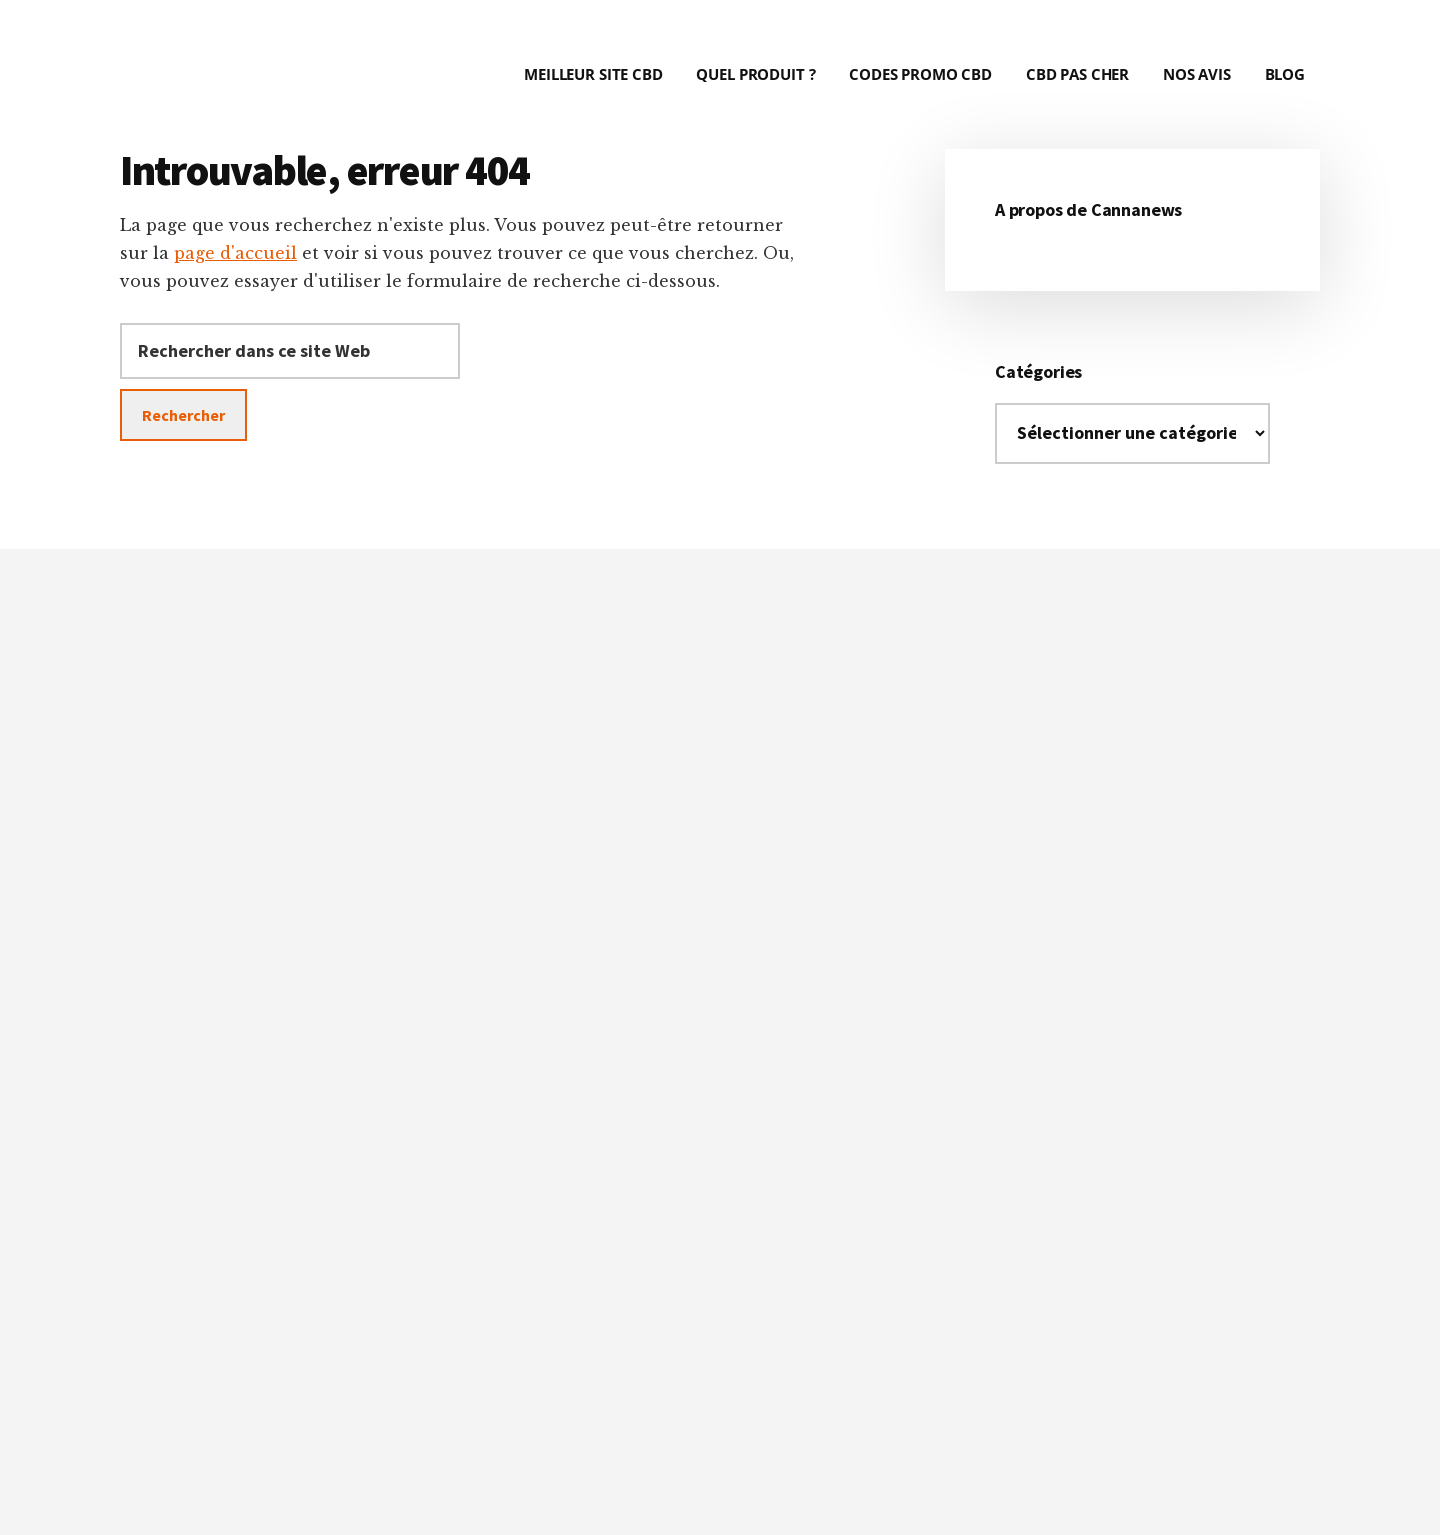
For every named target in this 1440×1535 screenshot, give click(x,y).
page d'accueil (235, 253)
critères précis (683, 962)
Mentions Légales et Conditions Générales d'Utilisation (877, 1485)
